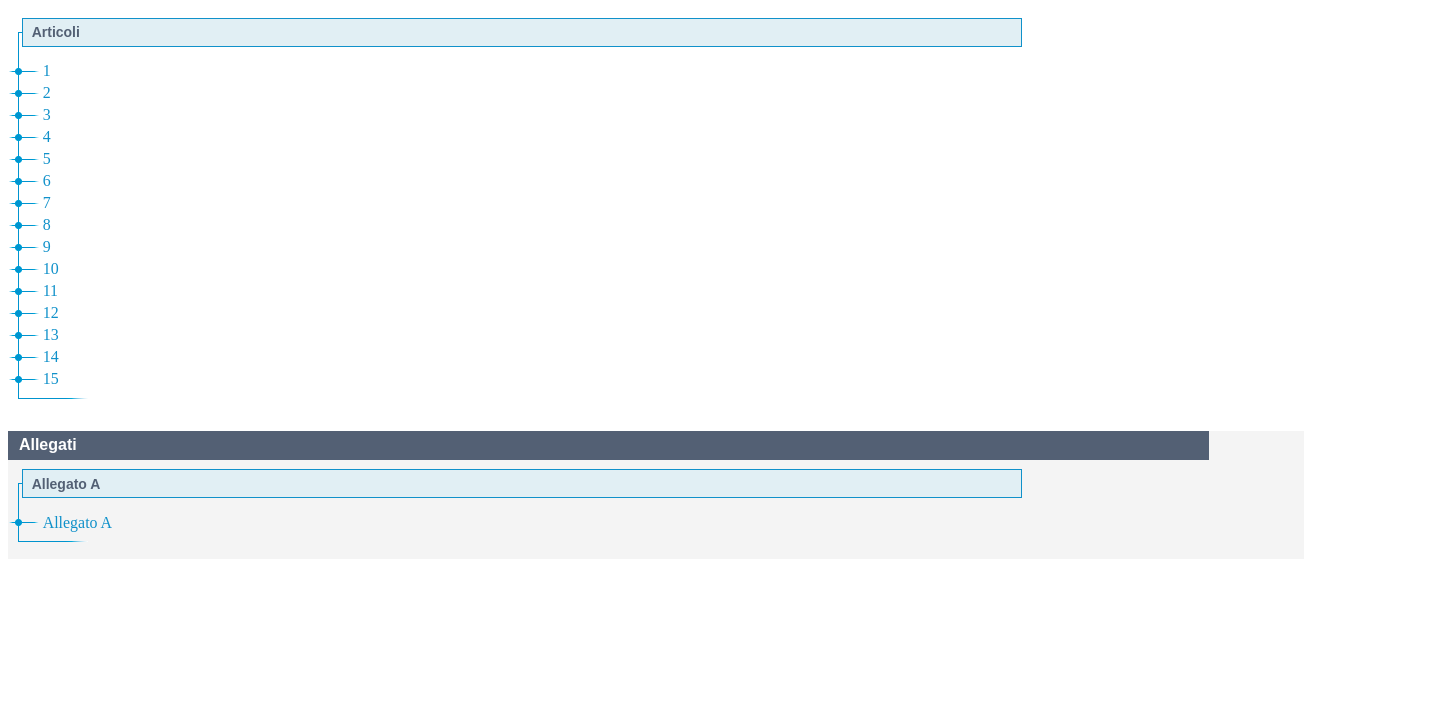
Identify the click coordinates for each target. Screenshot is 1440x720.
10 (51, 268)
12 (51, 312)
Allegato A (77, 522)
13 (51, 334)
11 (50, 290)
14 (51, 356)
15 (51, 378)
